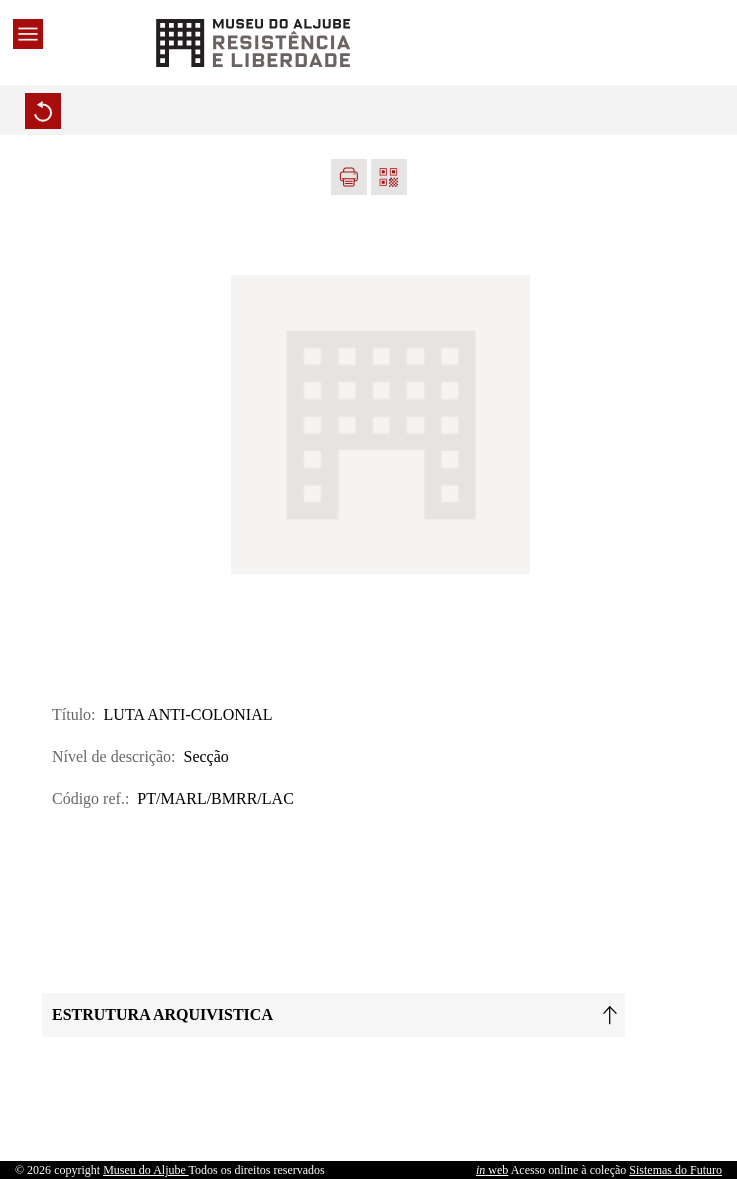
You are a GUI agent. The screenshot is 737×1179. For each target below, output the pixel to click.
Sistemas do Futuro (675, 1170)
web (492, 1170)
